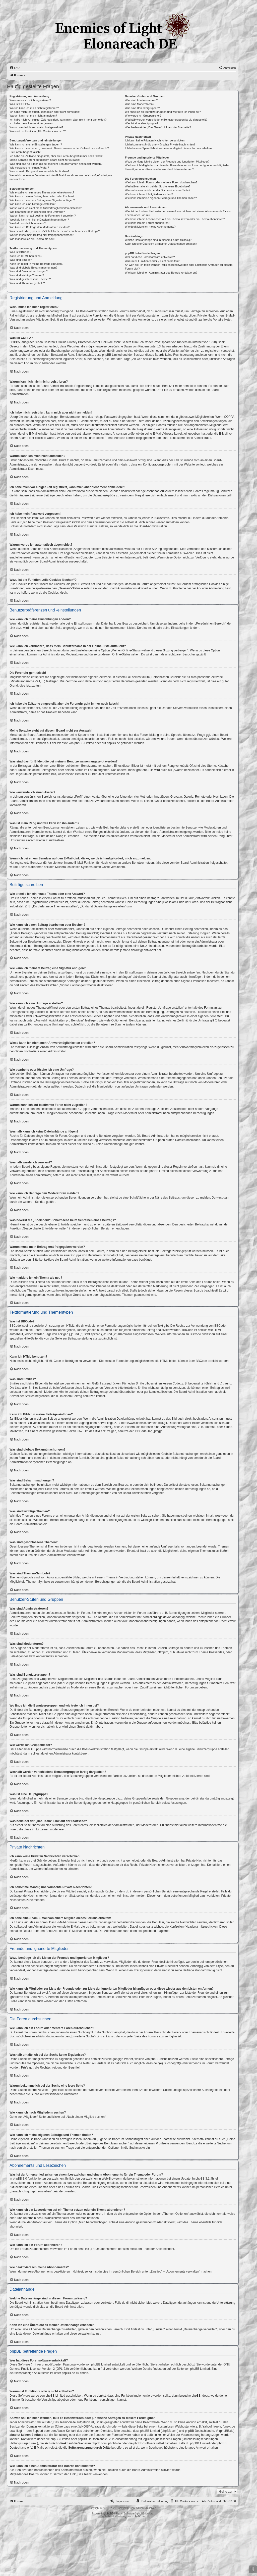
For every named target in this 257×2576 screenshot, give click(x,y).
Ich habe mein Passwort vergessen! (31, 123)
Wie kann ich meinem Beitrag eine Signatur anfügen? (42, 200)
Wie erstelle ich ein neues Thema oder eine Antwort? (42, 192)
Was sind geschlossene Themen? (30, 279)
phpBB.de (113, 743)
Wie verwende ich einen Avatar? (29, 167)
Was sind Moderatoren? (139, 104)
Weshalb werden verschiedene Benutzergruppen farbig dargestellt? (166, 119)
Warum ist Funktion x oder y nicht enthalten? (152, 261)
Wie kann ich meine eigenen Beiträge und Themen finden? (161, 197)
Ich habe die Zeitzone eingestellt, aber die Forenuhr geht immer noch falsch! (56, 156)
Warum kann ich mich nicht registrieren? (34, 108)
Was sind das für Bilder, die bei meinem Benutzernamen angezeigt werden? (56, 163)
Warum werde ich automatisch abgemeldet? (36, 127)
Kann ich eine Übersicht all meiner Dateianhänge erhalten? (161, 243)
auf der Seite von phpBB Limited (188, 2369)
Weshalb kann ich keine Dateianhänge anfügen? (39, 219)
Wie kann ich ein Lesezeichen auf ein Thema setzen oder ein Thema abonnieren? (175, 219)
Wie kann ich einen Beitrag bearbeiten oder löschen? (42, 196)
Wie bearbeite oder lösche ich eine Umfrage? (37, 211)
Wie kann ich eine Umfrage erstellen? (32, 203)
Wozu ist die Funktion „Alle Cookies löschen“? (38, 131)
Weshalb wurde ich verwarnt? (28, 223)
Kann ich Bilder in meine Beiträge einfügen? (36, 263)
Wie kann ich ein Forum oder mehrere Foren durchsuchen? (161, 182)
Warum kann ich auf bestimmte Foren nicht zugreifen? (43, 215)
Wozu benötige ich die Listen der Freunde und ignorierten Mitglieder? (167, 161)
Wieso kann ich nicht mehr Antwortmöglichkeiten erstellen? (46, 208)
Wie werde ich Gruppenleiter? (143, 115)
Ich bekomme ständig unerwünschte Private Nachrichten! (160, 144)
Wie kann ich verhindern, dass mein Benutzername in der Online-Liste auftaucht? (59, 148)
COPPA (229, 417)
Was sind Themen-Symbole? (27, 283)
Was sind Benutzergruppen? (142, 108)
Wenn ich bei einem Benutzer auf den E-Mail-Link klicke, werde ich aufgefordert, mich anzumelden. (62, 177)
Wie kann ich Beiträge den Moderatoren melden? (40, 227)
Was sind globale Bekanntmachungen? (33, 267)
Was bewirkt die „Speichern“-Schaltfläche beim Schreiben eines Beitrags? (55, 231)
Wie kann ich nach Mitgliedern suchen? (149, 194)
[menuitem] (15, 68)
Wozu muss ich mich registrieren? (30, 100)
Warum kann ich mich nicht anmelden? (33, 115)
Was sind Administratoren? (141, 100)
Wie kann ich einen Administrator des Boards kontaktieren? (161, 272)
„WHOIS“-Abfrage (89, 2426)
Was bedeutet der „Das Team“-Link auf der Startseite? (158, 127)
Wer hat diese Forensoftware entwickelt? (150, 257)
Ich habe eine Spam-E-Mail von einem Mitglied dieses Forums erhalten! (169, 148)
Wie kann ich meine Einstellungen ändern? (36, 144)
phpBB (109, 2513)
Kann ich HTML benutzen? (26, 255)
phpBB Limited (84, 743)
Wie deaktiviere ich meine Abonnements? (150, 226)
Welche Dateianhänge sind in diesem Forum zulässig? (158, 239)
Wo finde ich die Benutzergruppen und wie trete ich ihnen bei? (163, 111)
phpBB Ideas (200, 2395)
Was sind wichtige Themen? (27, 275)
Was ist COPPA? (20, 104)
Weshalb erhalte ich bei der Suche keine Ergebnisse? (157, 186)
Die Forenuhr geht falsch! (25, 151)
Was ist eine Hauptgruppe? (141, 123)
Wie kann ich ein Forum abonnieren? (147, 222)
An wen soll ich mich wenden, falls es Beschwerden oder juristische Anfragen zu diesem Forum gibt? (179, 266)
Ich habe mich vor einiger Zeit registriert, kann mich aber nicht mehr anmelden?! (58, 119)
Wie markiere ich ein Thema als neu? (32, 238)
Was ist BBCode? (20, 251)
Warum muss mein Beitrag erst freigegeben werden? (42, 234)
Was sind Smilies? (21, 259)
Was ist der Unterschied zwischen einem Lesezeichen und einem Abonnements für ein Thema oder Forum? (178, 213)
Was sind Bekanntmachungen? (29, 271)
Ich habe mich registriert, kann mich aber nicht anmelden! (45, 111)
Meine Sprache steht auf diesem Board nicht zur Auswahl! (45, 159)
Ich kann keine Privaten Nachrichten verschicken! (155, 140)
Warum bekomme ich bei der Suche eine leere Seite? (157, 190)
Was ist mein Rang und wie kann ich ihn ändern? (39, 171)
